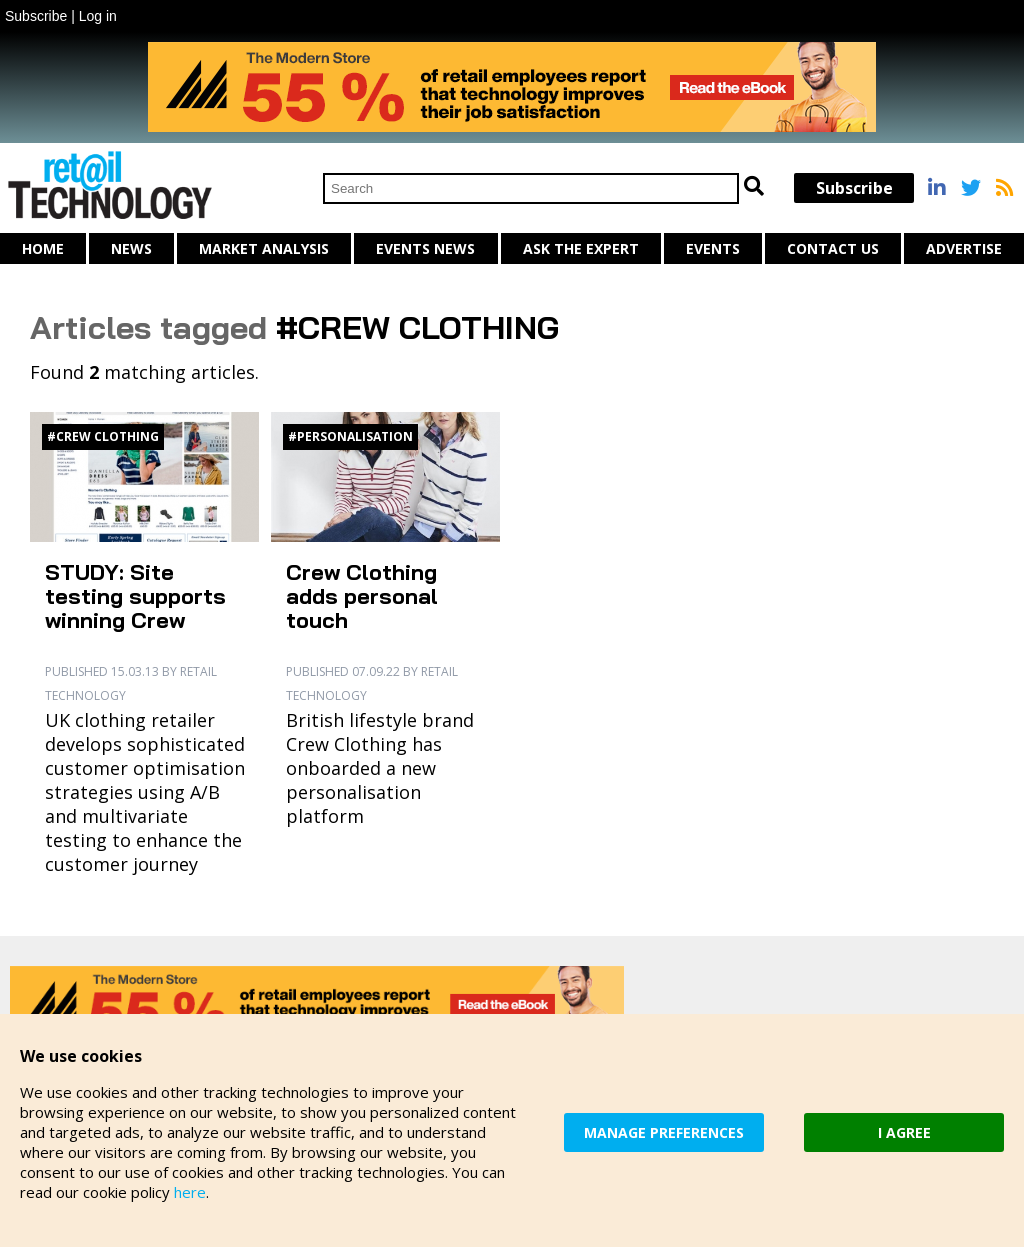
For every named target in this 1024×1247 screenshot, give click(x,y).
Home (43, 248)
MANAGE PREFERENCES (664, 1132)
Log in (98, 16)
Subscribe (36, 16)
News (131, 248)
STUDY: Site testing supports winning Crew (135, 596)
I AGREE (904, 1132)
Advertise (964, 248)
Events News (425, 248)
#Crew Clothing (103, 436)
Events (713, 248)
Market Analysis (264, 248)
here (190, 1192)
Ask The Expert (581, 248)
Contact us (833, 248)
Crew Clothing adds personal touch (362, 596)
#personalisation (350, 436)
